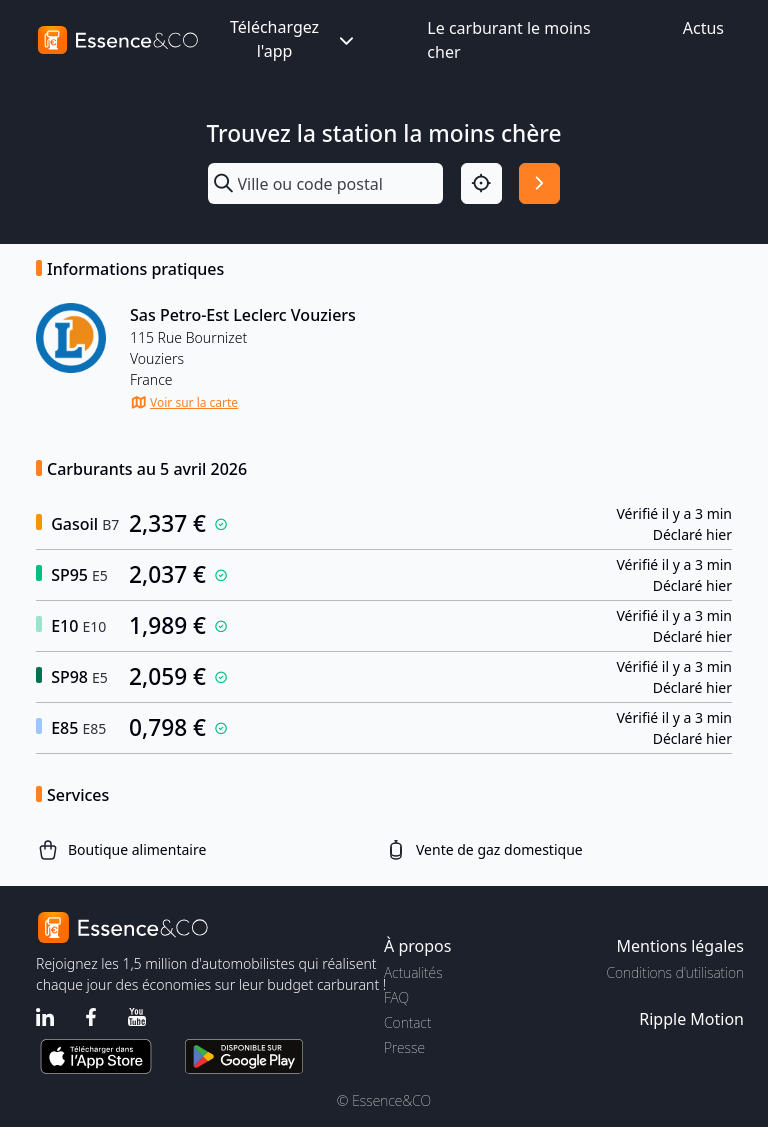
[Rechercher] (539, 183)
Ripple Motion (691, 1019)
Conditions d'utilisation (675, 972)
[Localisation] (481, 183)
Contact (407, 1022)
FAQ (396, 997)
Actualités (413, 972)
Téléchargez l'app (294, 39)
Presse (404, 1047)
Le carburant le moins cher (508, 40)
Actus (703, 28)
